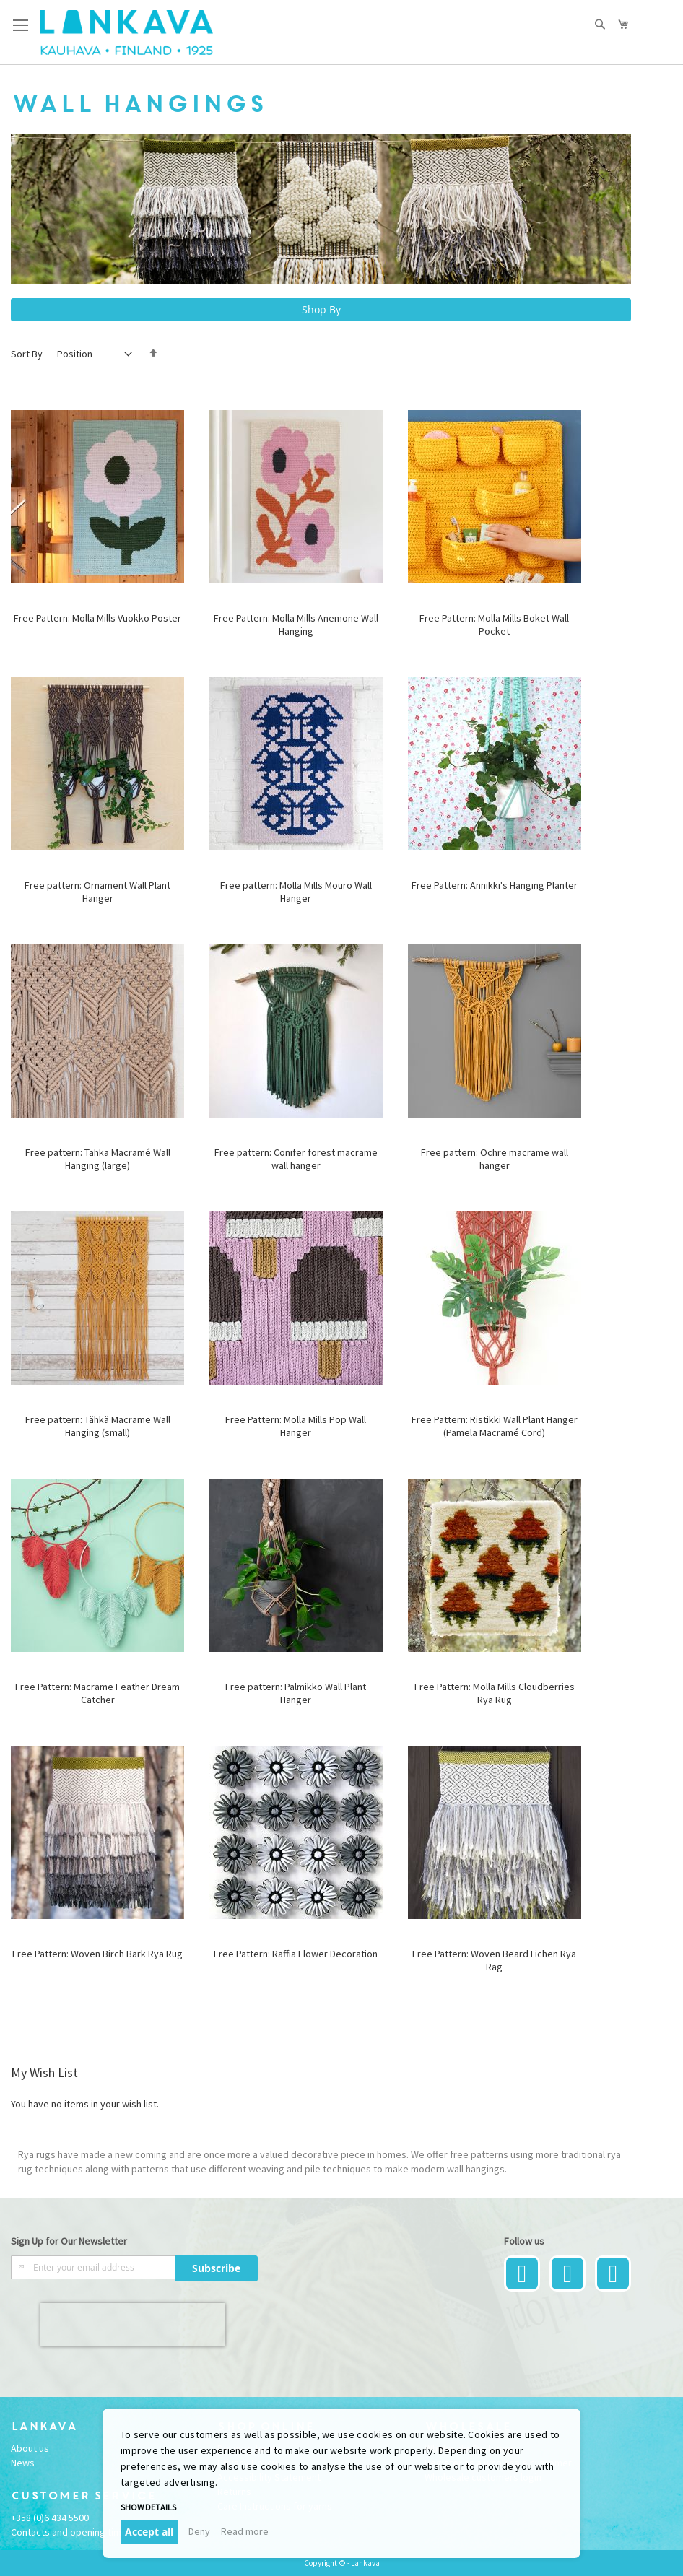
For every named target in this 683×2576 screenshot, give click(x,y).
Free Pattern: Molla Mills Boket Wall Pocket (494, 625)
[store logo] (126, 32)
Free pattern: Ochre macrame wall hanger (494, 1159)
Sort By (27, 353)
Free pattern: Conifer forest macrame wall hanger (296, 1159)
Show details (148, 2507)
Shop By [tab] (321, 309)
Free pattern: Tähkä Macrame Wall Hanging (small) (97, 1426)
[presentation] (132, 2324)
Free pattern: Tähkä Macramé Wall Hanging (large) (97, 1159)
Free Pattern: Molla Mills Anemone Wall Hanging (296, 625)
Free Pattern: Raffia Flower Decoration (296, 1953)
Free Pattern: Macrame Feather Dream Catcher (97, 1693)
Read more (245, 2531)
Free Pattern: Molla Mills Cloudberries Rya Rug (494, 1693)
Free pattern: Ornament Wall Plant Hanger (97, 892)
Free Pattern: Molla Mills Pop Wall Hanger (295, 1426)
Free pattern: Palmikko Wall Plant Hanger (295, 1693)
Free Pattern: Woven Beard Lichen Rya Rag (494, 1960)
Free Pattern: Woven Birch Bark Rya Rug (97, 1953)
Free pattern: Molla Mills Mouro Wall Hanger (296, 892)
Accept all (149, 2531)
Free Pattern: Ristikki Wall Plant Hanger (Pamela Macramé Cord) (495, 1426)
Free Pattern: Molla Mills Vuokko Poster (97, 618)
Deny (199, 2531)
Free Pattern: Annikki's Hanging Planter (495, 885)
